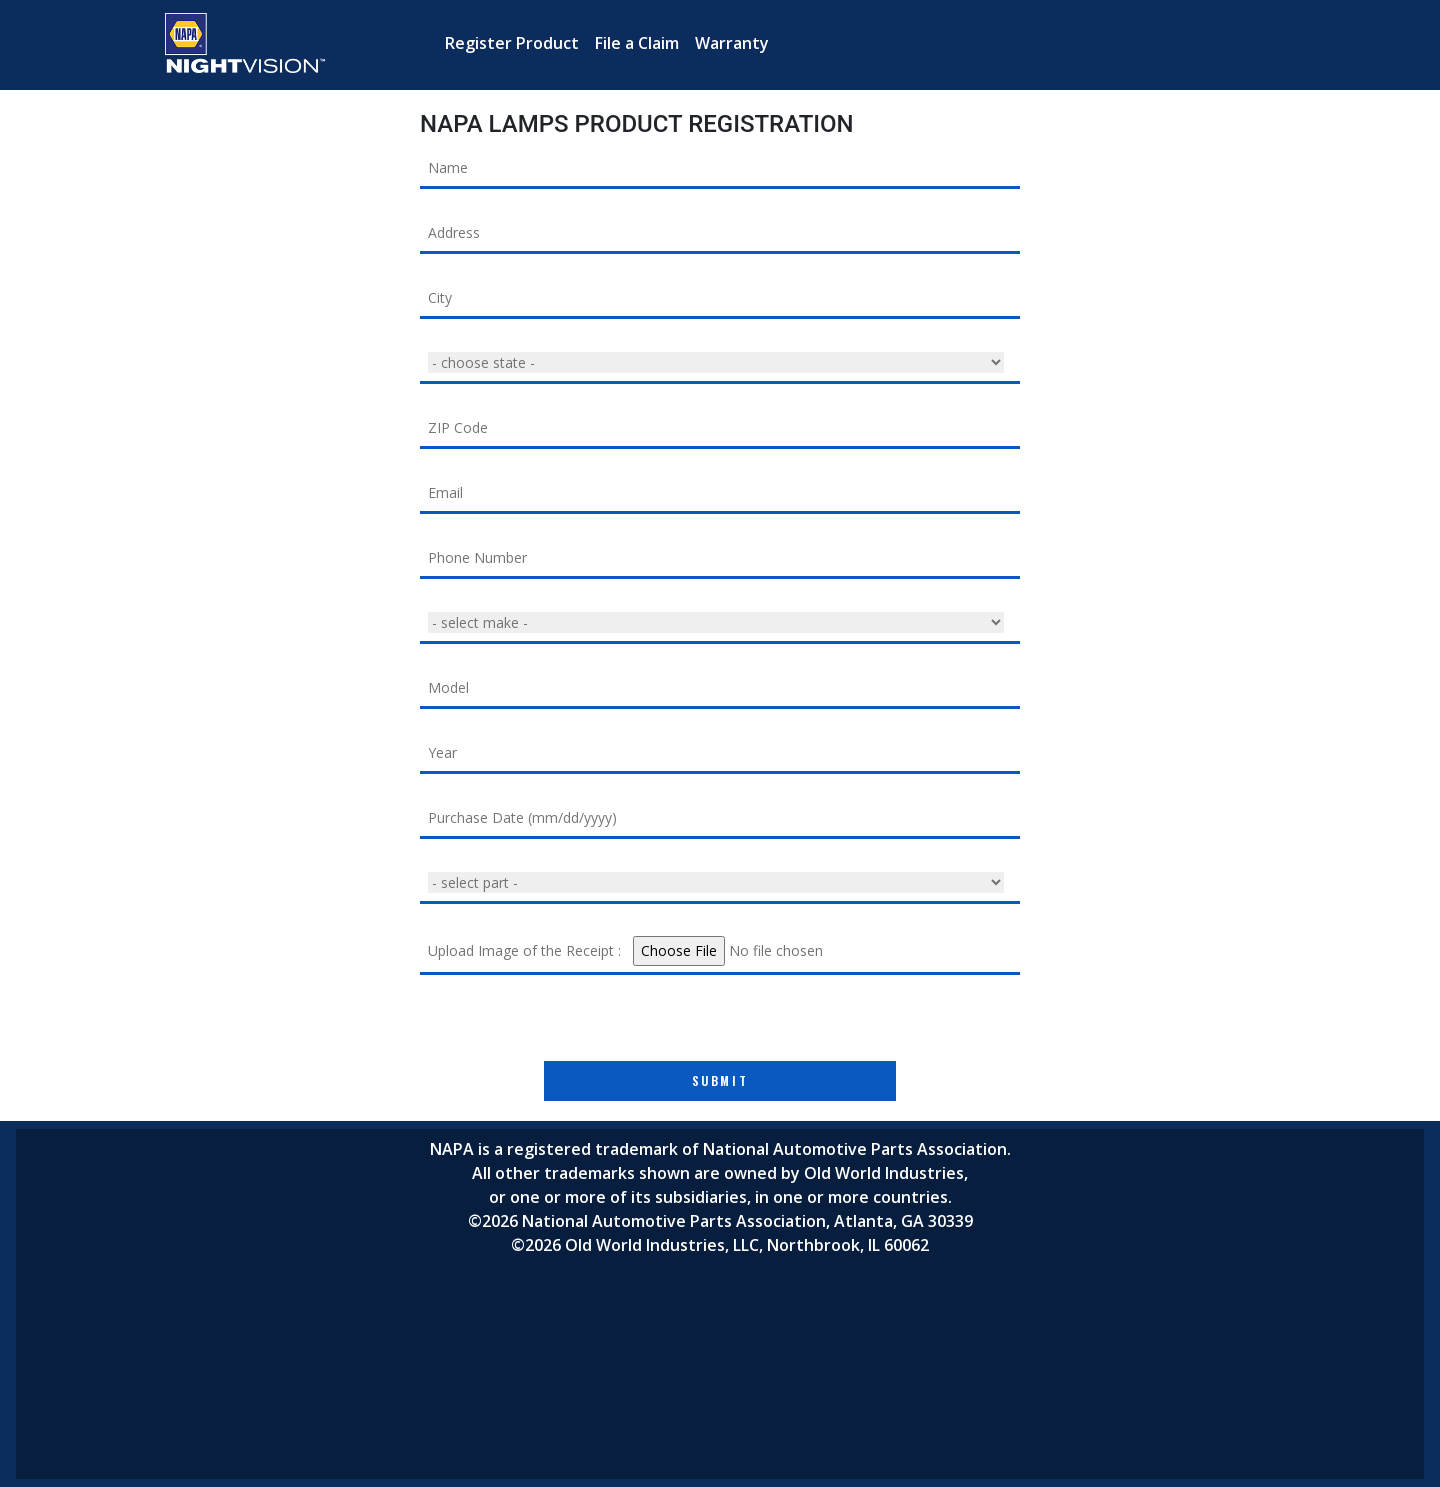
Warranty (732, 43)
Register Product (512, 43)
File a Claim (637, 43)
